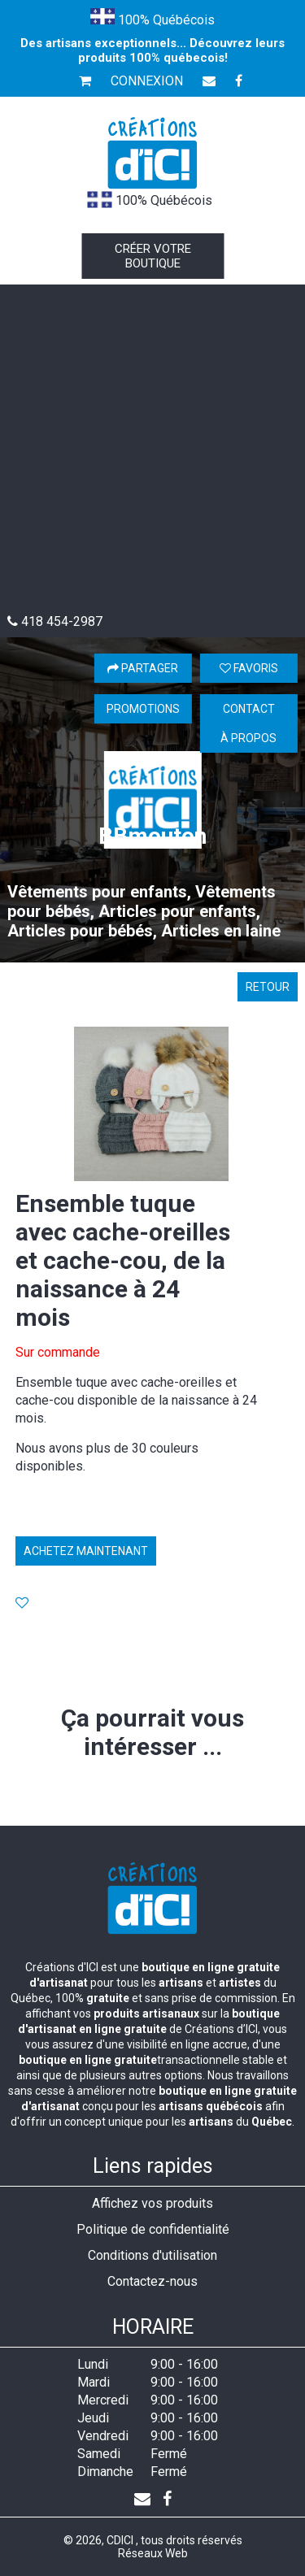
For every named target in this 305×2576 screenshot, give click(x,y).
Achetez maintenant (86, 1550)
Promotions (143, 708)
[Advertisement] (152, 453)
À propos (248, 738)
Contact (249, 708)
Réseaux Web (153, 2553)
